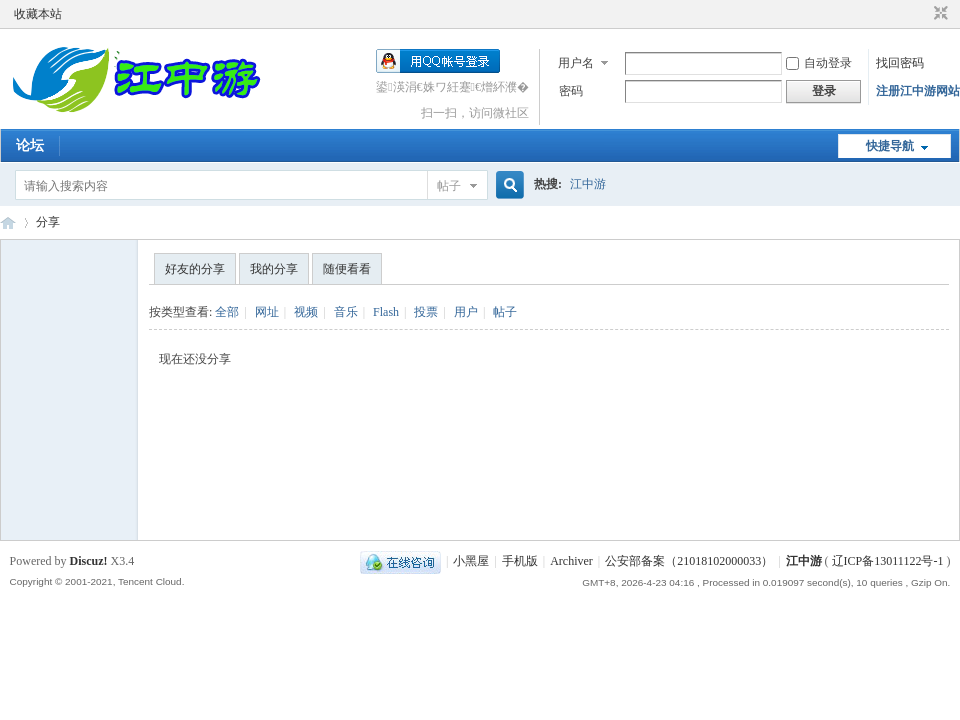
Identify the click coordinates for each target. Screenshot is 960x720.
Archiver (571, 561)
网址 (267, 312)
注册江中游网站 (918, 91)
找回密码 (900, 63)
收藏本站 (38, 14)
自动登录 (819, 63)
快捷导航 (890, 146)
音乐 (346, 312)
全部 (227, 312)
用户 (466, 312)
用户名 (576, 63)
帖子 (449, 186)
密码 (571, 91)
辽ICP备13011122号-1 (888, 561)
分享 (48, 222)
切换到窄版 (938, 14)
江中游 (588, 184)
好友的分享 (195, 269)
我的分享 (274, 269)
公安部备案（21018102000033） (689, 561)
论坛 (30, 145)
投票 (426, 312)
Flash (386, 312)
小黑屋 (471, 561)
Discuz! (89, 561)
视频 (306, 312)
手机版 (520, 561)
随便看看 (347, 269)
